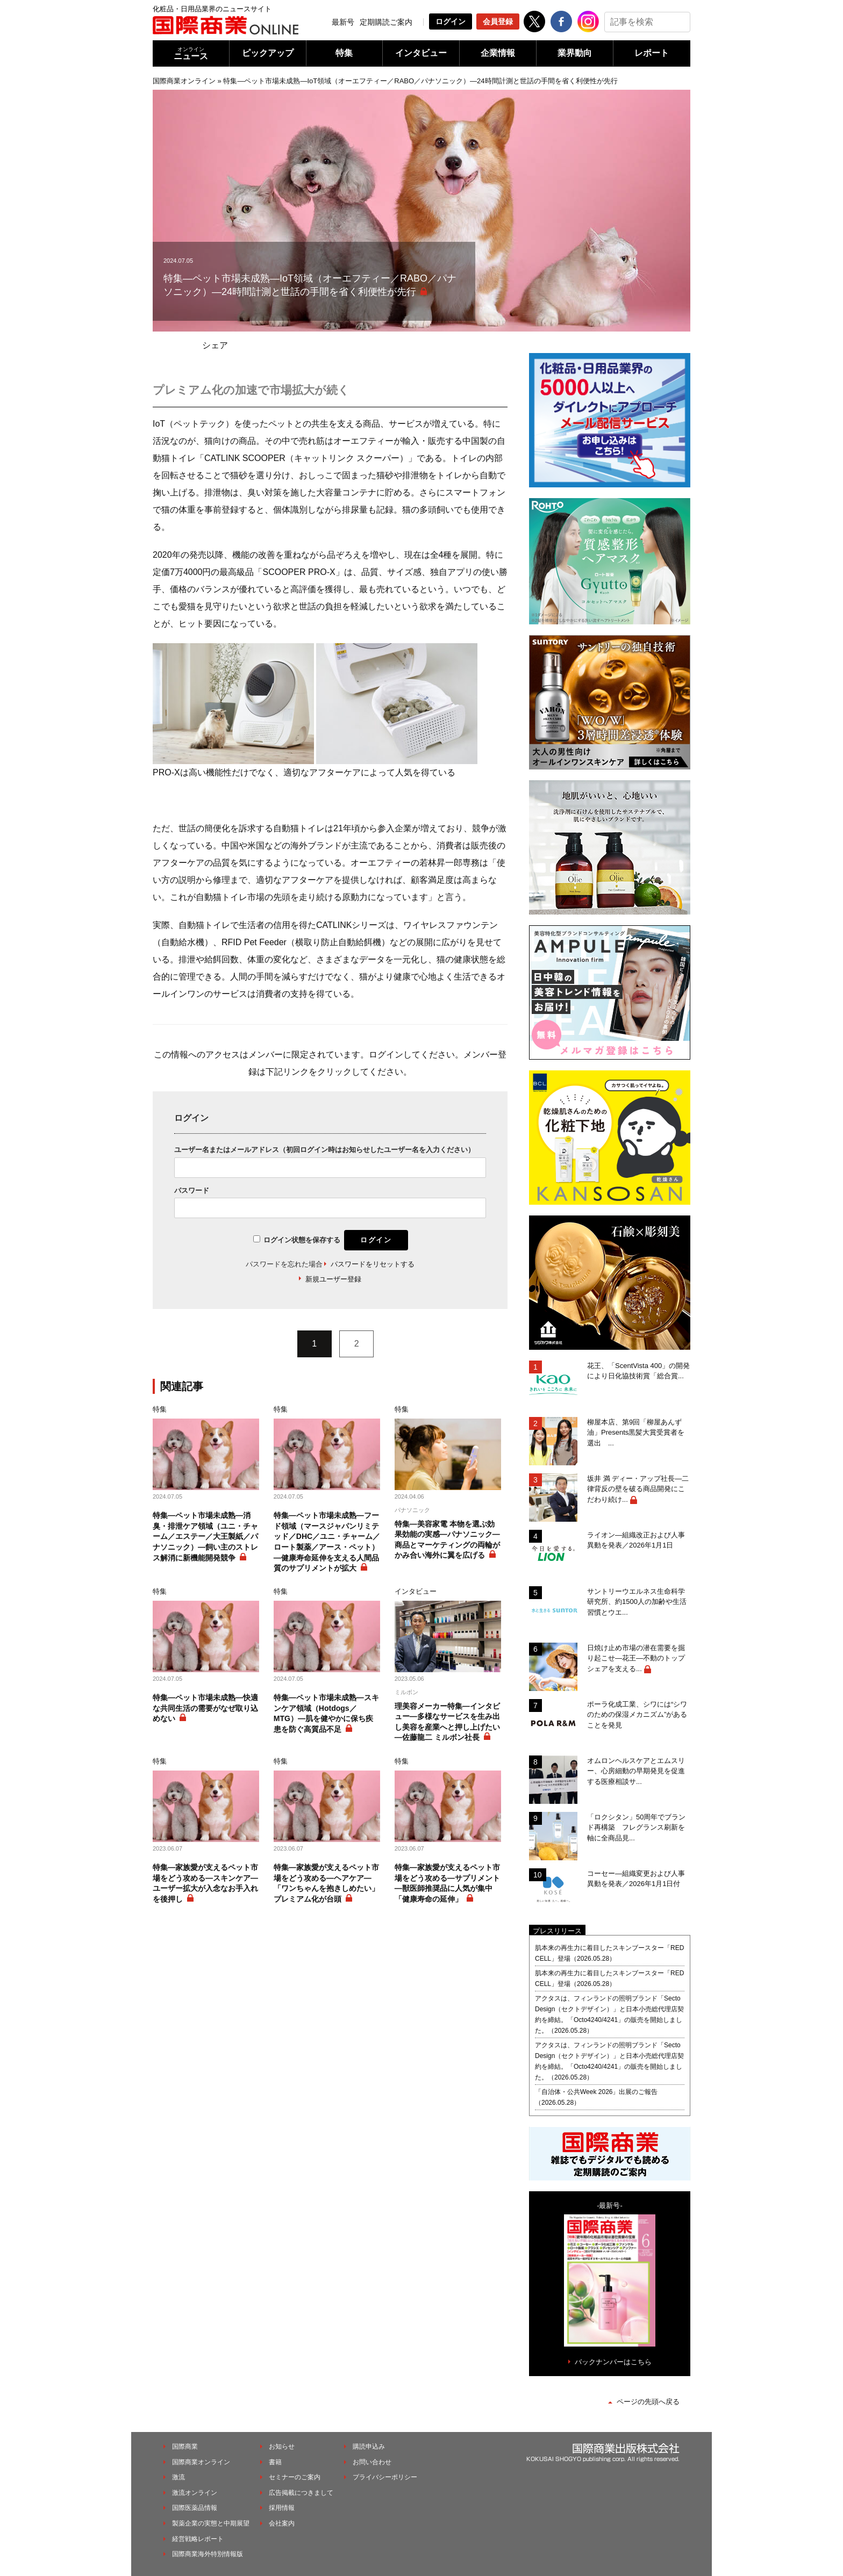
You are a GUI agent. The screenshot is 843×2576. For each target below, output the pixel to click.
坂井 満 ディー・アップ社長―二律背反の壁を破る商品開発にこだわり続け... (638, 1488)
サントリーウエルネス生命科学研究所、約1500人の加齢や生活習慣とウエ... (637, 1601)
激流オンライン (194, 2492)
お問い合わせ (372, 2462)
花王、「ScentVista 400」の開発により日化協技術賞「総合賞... (638, 1371)
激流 (178, 2477)
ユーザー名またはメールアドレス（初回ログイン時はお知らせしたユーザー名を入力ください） (324, 1150)
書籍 (275, 2462)
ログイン (450, 21)
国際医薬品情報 (194, 2508)
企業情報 (498, 52)
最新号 (343, 22)
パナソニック (412, 1510)
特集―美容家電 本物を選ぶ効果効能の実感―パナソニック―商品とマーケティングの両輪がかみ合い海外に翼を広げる (447, 1540)
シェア (215, 345)
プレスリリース (557, 1931)
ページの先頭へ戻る (648, 2401)
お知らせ (282, 2446)
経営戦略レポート (198, 2539)
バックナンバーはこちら (613, 2361)
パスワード (191, 1190)
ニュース (191, 53)
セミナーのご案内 (294, 2477)
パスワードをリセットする (373, 1264)
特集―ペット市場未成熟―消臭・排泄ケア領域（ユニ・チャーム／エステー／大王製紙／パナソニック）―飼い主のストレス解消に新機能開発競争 (205, 1536)
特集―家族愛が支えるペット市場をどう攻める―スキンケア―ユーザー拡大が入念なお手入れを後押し (205, 1883)
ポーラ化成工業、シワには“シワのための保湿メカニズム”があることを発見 (637, 1714)
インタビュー (421, 52)
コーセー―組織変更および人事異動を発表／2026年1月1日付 (636, 1878)
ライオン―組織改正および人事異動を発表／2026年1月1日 (636, 1540)
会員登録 (498, 21)
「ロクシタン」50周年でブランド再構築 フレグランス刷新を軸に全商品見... (636, 1827)
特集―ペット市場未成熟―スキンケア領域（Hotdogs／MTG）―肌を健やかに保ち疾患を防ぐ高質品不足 (326, 1713)
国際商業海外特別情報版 (207, 2554)
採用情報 (282, 2508)
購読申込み (369, 2446)
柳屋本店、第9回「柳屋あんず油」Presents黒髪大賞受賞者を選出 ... (635, 1432)
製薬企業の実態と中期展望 (210, 2523)
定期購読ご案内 (386, 22)
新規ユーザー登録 (333, 1279)
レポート (651, 52)
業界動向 (575, 52)
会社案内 (282, 2523)
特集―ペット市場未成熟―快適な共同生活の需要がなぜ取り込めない (205, 1708)
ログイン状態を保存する (301, 1240)
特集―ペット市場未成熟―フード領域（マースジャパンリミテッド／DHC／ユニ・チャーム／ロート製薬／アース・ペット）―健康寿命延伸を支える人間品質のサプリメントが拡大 (327, 1541)
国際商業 (185, 2446)
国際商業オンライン (184, 81)
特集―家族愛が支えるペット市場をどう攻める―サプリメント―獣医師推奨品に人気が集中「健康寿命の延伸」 (447, 1883)
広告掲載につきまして (301, 2492)
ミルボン (406, 1692)
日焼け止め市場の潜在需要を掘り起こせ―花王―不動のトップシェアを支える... (636, 1658)
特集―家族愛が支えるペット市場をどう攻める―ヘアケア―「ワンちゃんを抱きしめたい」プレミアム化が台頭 (326, 1883)
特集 (344, 52)
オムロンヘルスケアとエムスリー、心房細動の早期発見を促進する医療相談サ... (636, 1771)
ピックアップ (268, 52)
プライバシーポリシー (385, 2477)
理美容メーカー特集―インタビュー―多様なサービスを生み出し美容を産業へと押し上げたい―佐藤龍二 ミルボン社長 (447, 1722)
